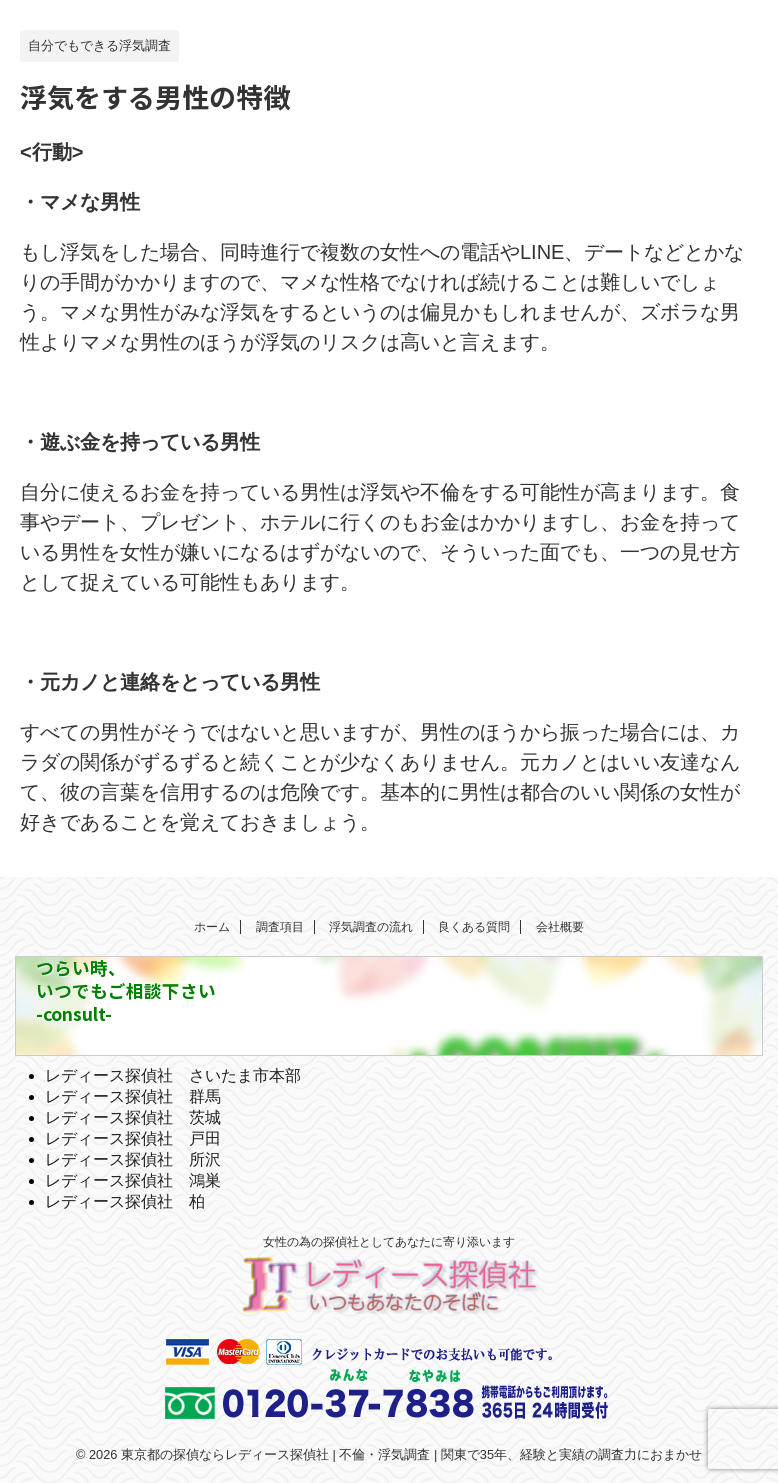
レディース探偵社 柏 (125, 1201)
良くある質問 (474, 927)
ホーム (212, 927)
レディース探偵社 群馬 (133, 1096)
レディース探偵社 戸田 (133, 1138)
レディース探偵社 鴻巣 (133, 1180)
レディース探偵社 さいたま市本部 (173, 1075)
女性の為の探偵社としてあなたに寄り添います (389, 1242)
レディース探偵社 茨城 (133, 1117)
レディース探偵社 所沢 (133, 1159)
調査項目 (280, 927)
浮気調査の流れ (371, 927)
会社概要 (560, 927)
